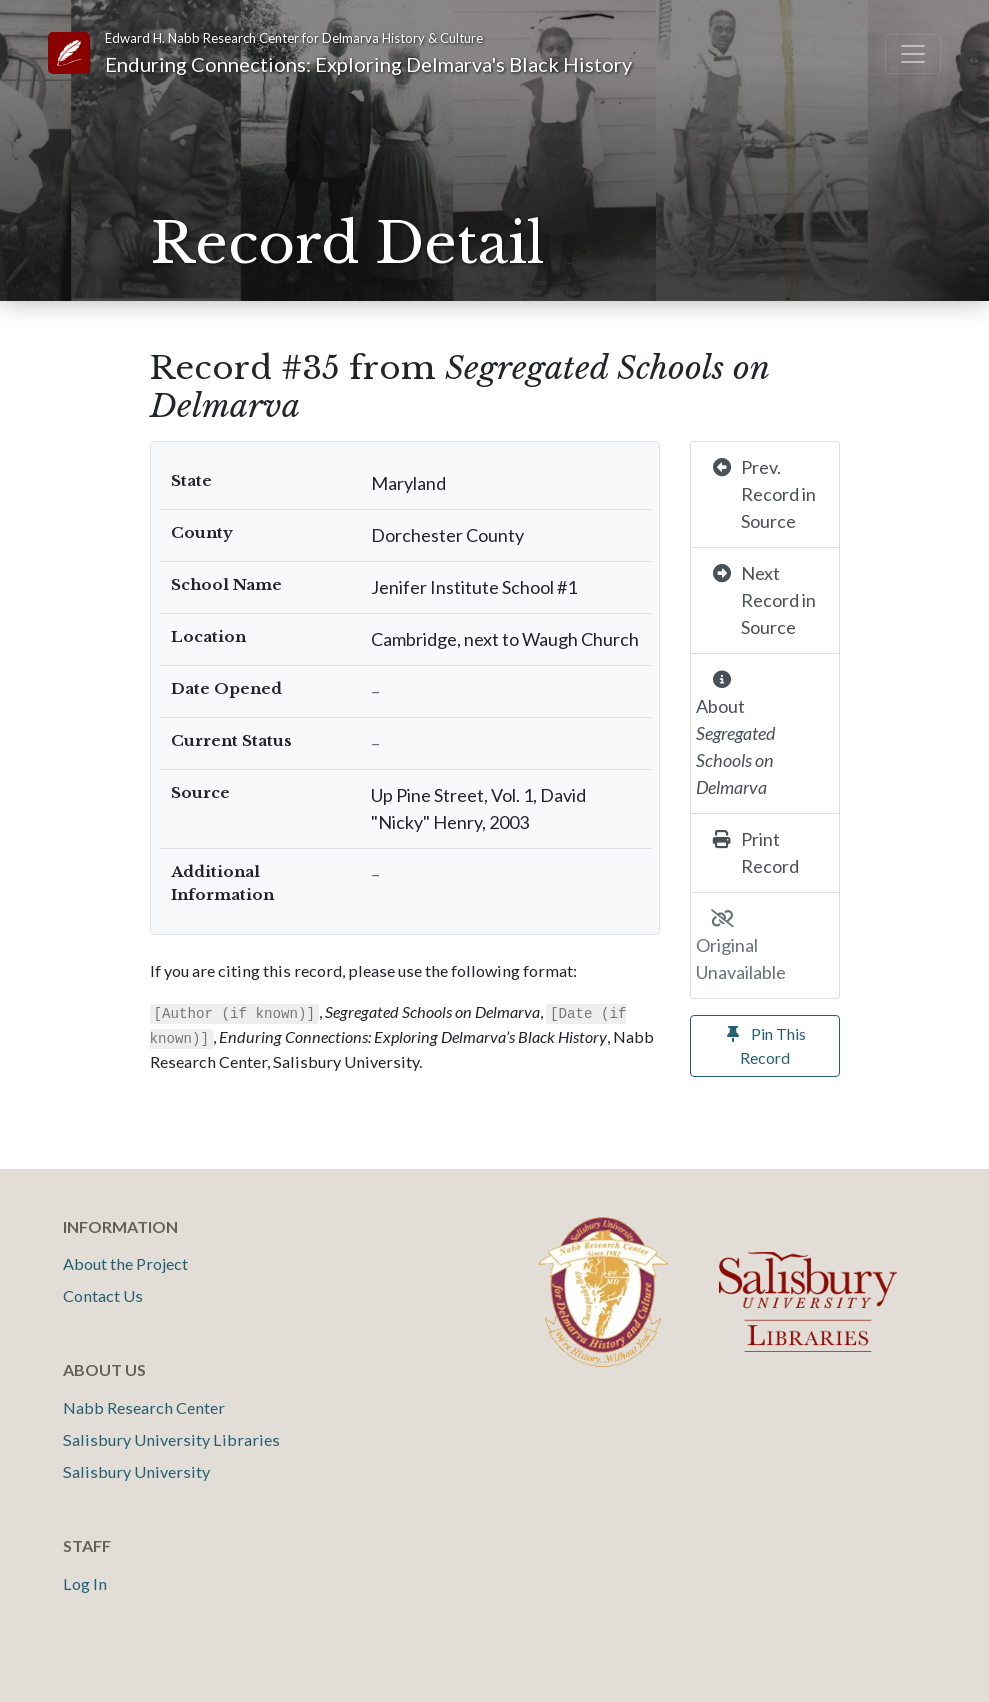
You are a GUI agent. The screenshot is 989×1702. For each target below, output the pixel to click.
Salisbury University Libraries (171, 1439)
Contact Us (103, 1295)
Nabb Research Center (144, 1407)
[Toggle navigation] (913, 54)
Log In (85, 1583)
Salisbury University (136, 1471)
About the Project (125, 1263)
